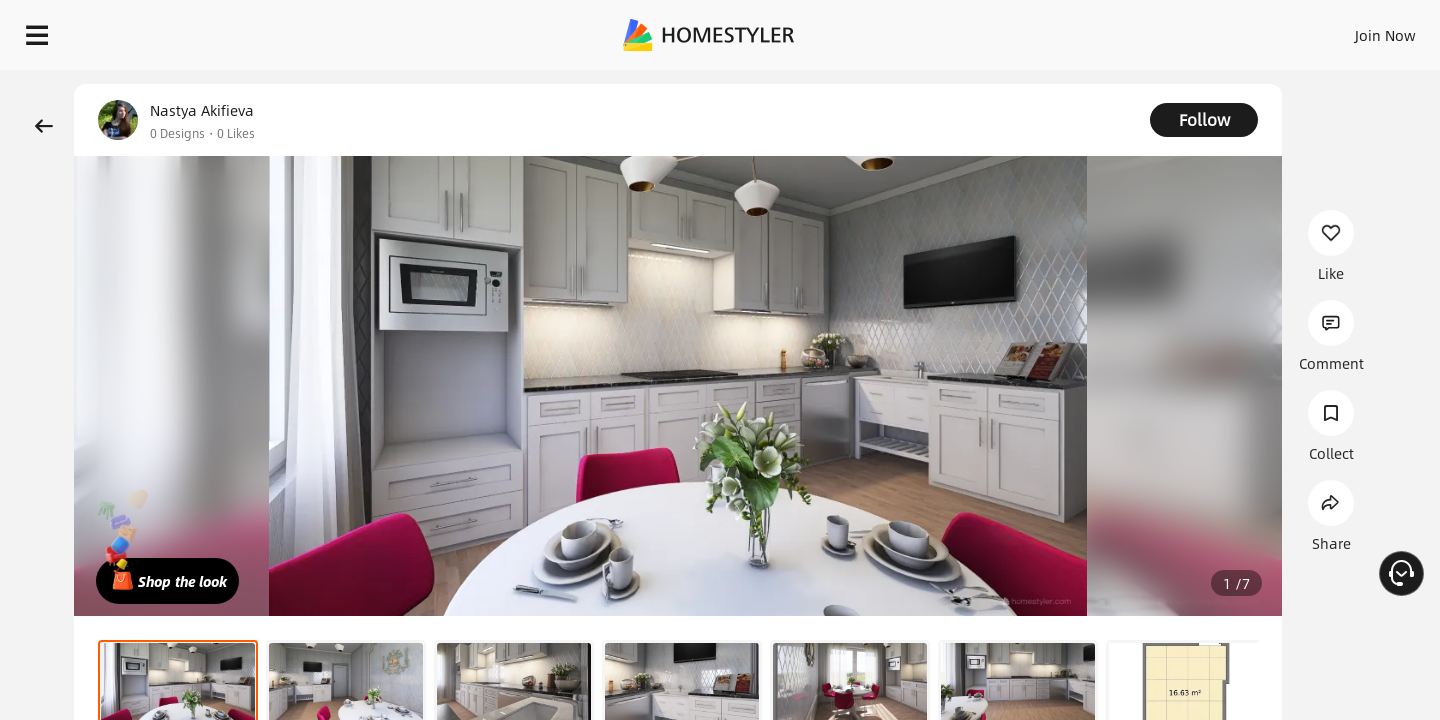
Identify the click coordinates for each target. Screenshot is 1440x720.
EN (1214, 30)
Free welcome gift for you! (1024, 84)
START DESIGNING (1340, 30)
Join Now (1144, 30)
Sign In (1070, 30)
